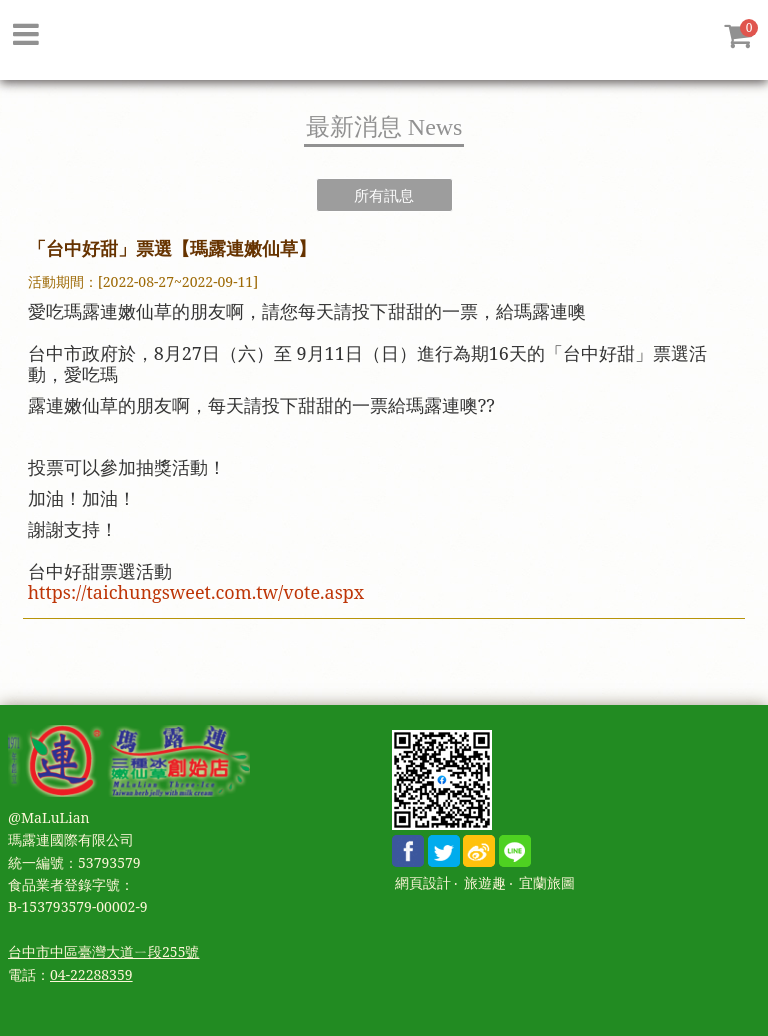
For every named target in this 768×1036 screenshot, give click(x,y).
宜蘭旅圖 (547, 883)
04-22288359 (91, 974)
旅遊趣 (485, 883)
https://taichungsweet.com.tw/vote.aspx (196, 592)
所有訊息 (384, 195)
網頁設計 (423, 883)
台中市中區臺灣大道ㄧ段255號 (103, 951)
